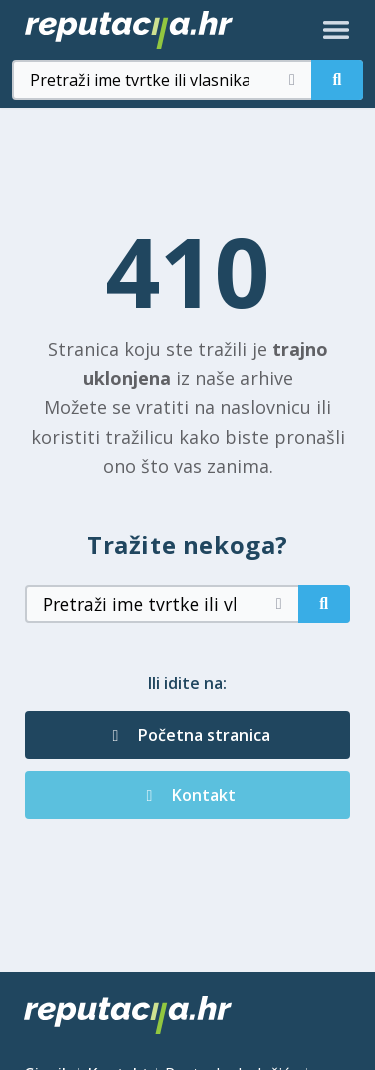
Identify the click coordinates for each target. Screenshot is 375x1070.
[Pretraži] (337, 80)
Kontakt (188, 795)
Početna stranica (188, 735)
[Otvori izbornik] (336, 30)
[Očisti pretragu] (292, 80)
